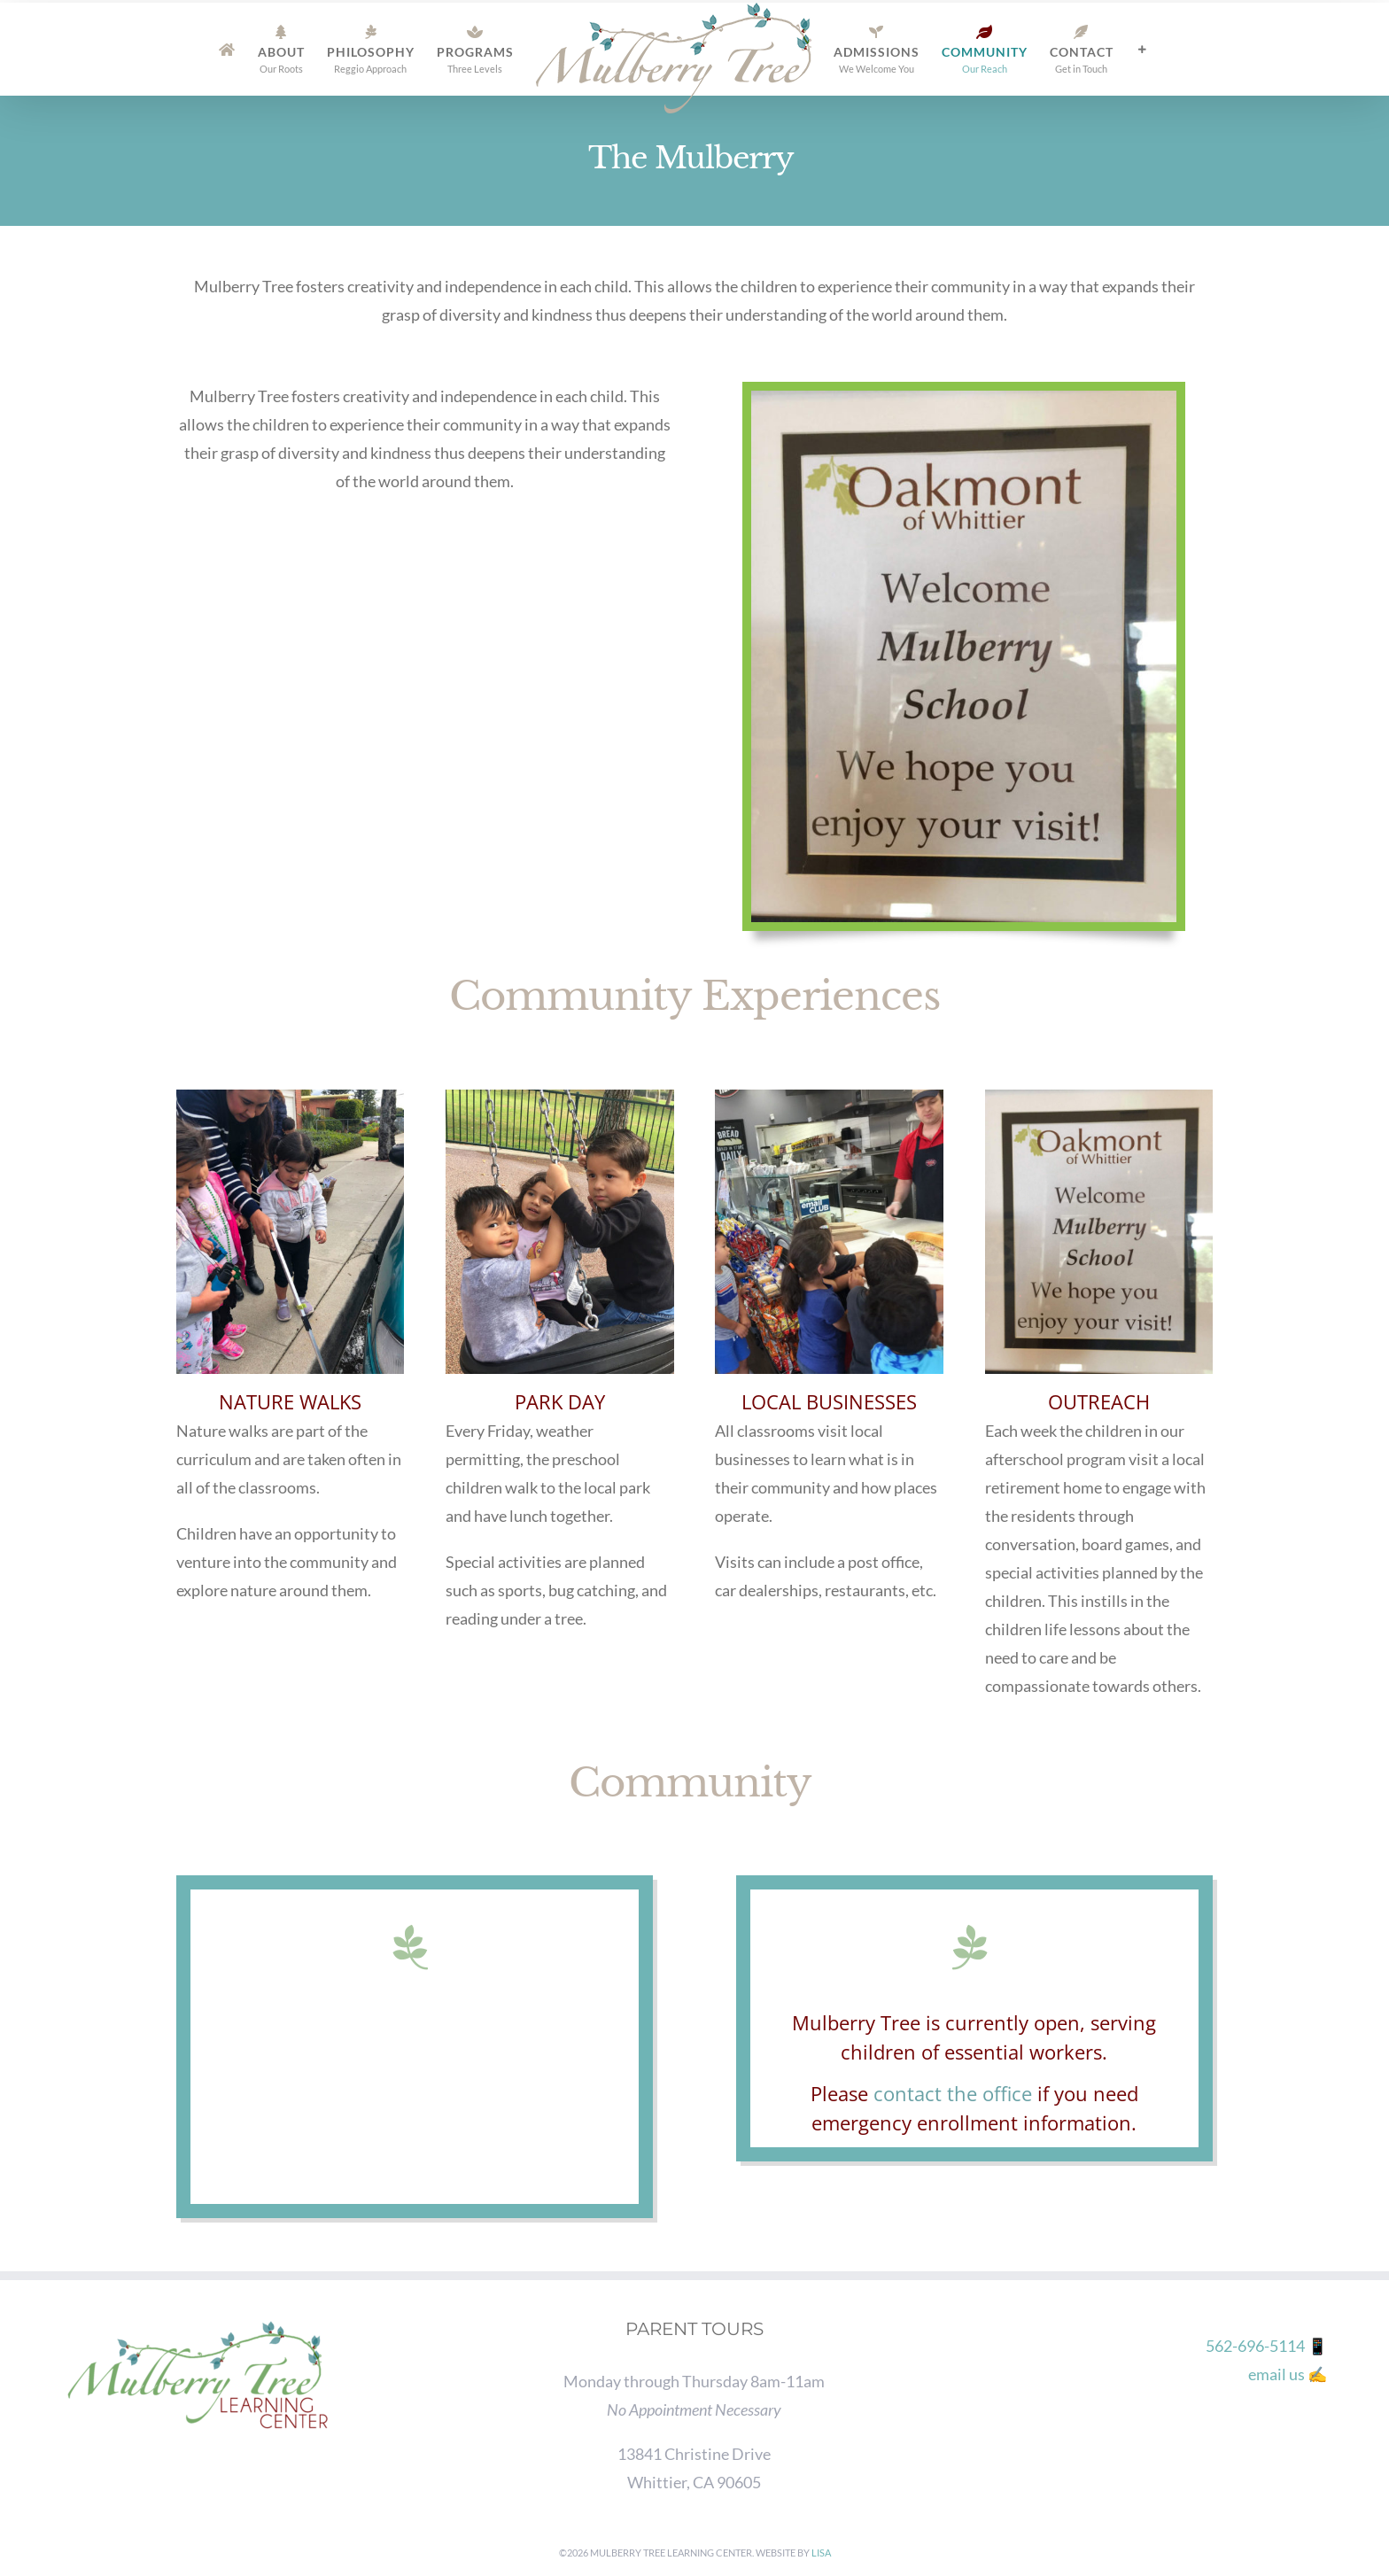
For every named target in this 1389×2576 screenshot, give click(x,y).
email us (1276, 2374)
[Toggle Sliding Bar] (1142, 49)
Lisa (821, 2552)
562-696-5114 (1255, 2345)
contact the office (952, 2093)
